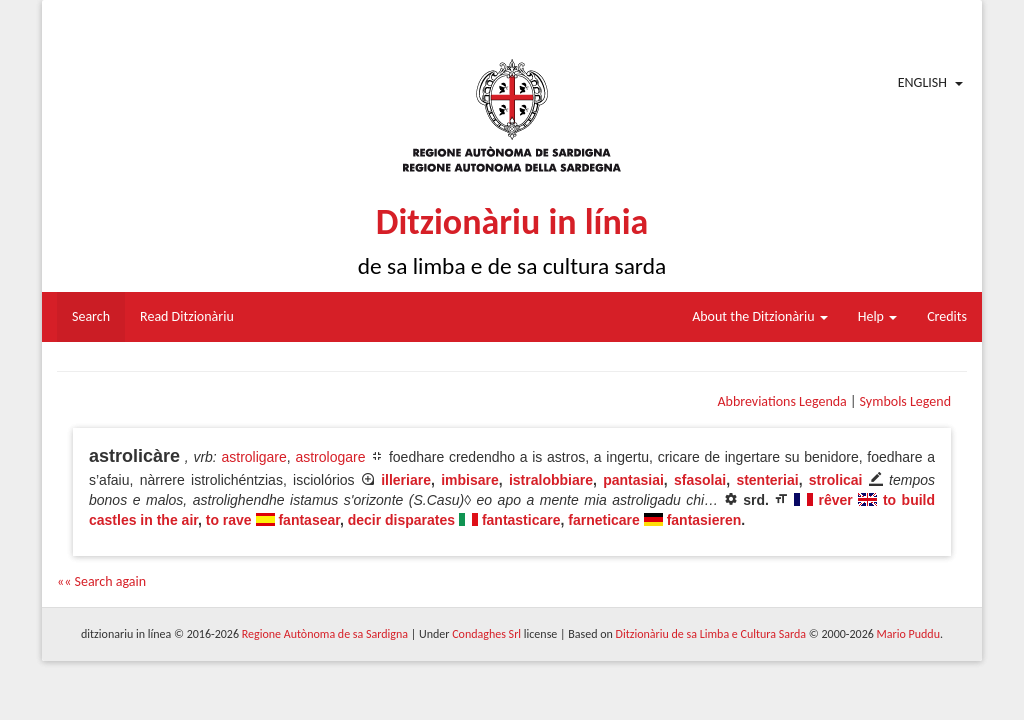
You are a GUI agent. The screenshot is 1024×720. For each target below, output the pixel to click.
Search (91, 316)
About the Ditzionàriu (760, 316)
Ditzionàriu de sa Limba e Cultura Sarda (711, 634)
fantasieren (704, 520)
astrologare (330, 457)
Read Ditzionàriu (187, 316)
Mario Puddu (908, 634)
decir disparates (401, 520)
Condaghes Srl (486, 634)
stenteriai (767, 480)
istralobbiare (551, 480)
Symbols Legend (905, 401)
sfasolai (700, 480)
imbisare (470, 480)
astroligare (253, 457)
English (922, 82)
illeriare (406, 480)
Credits (947, 316)
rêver (836, 500)
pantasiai (633, 480)
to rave (229, 520)
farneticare (604, 520)
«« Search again (101, 581)
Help (877, 316)
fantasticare (521, 520)
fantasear (308, 520)
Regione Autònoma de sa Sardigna (325, 634)
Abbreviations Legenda (781, 401)
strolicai (836, 480)
